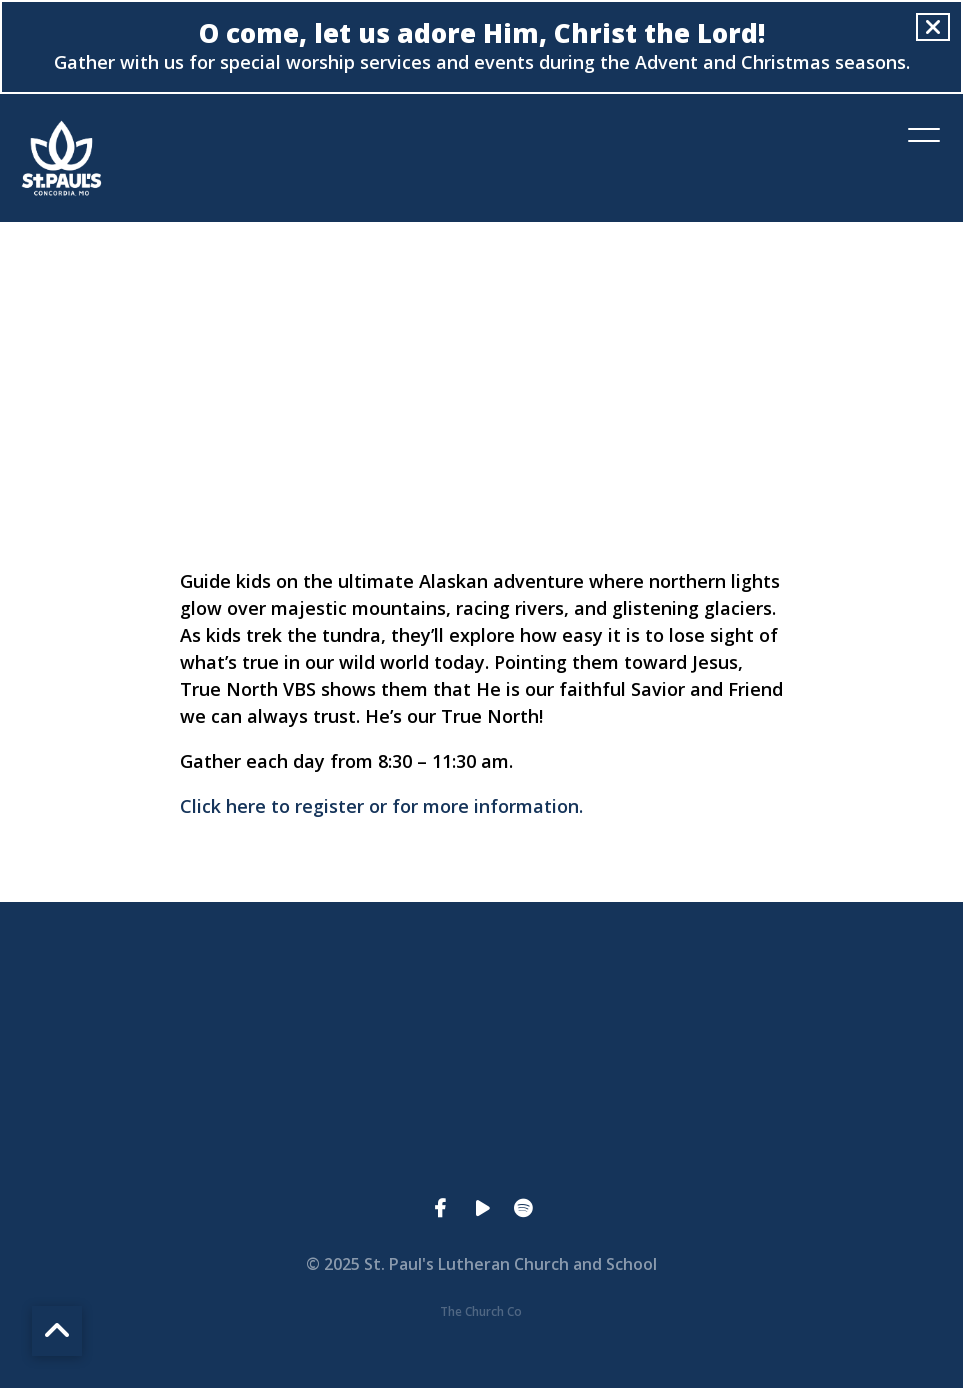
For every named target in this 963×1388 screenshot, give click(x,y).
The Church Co (481, 1311)
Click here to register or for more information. (381, 806)
